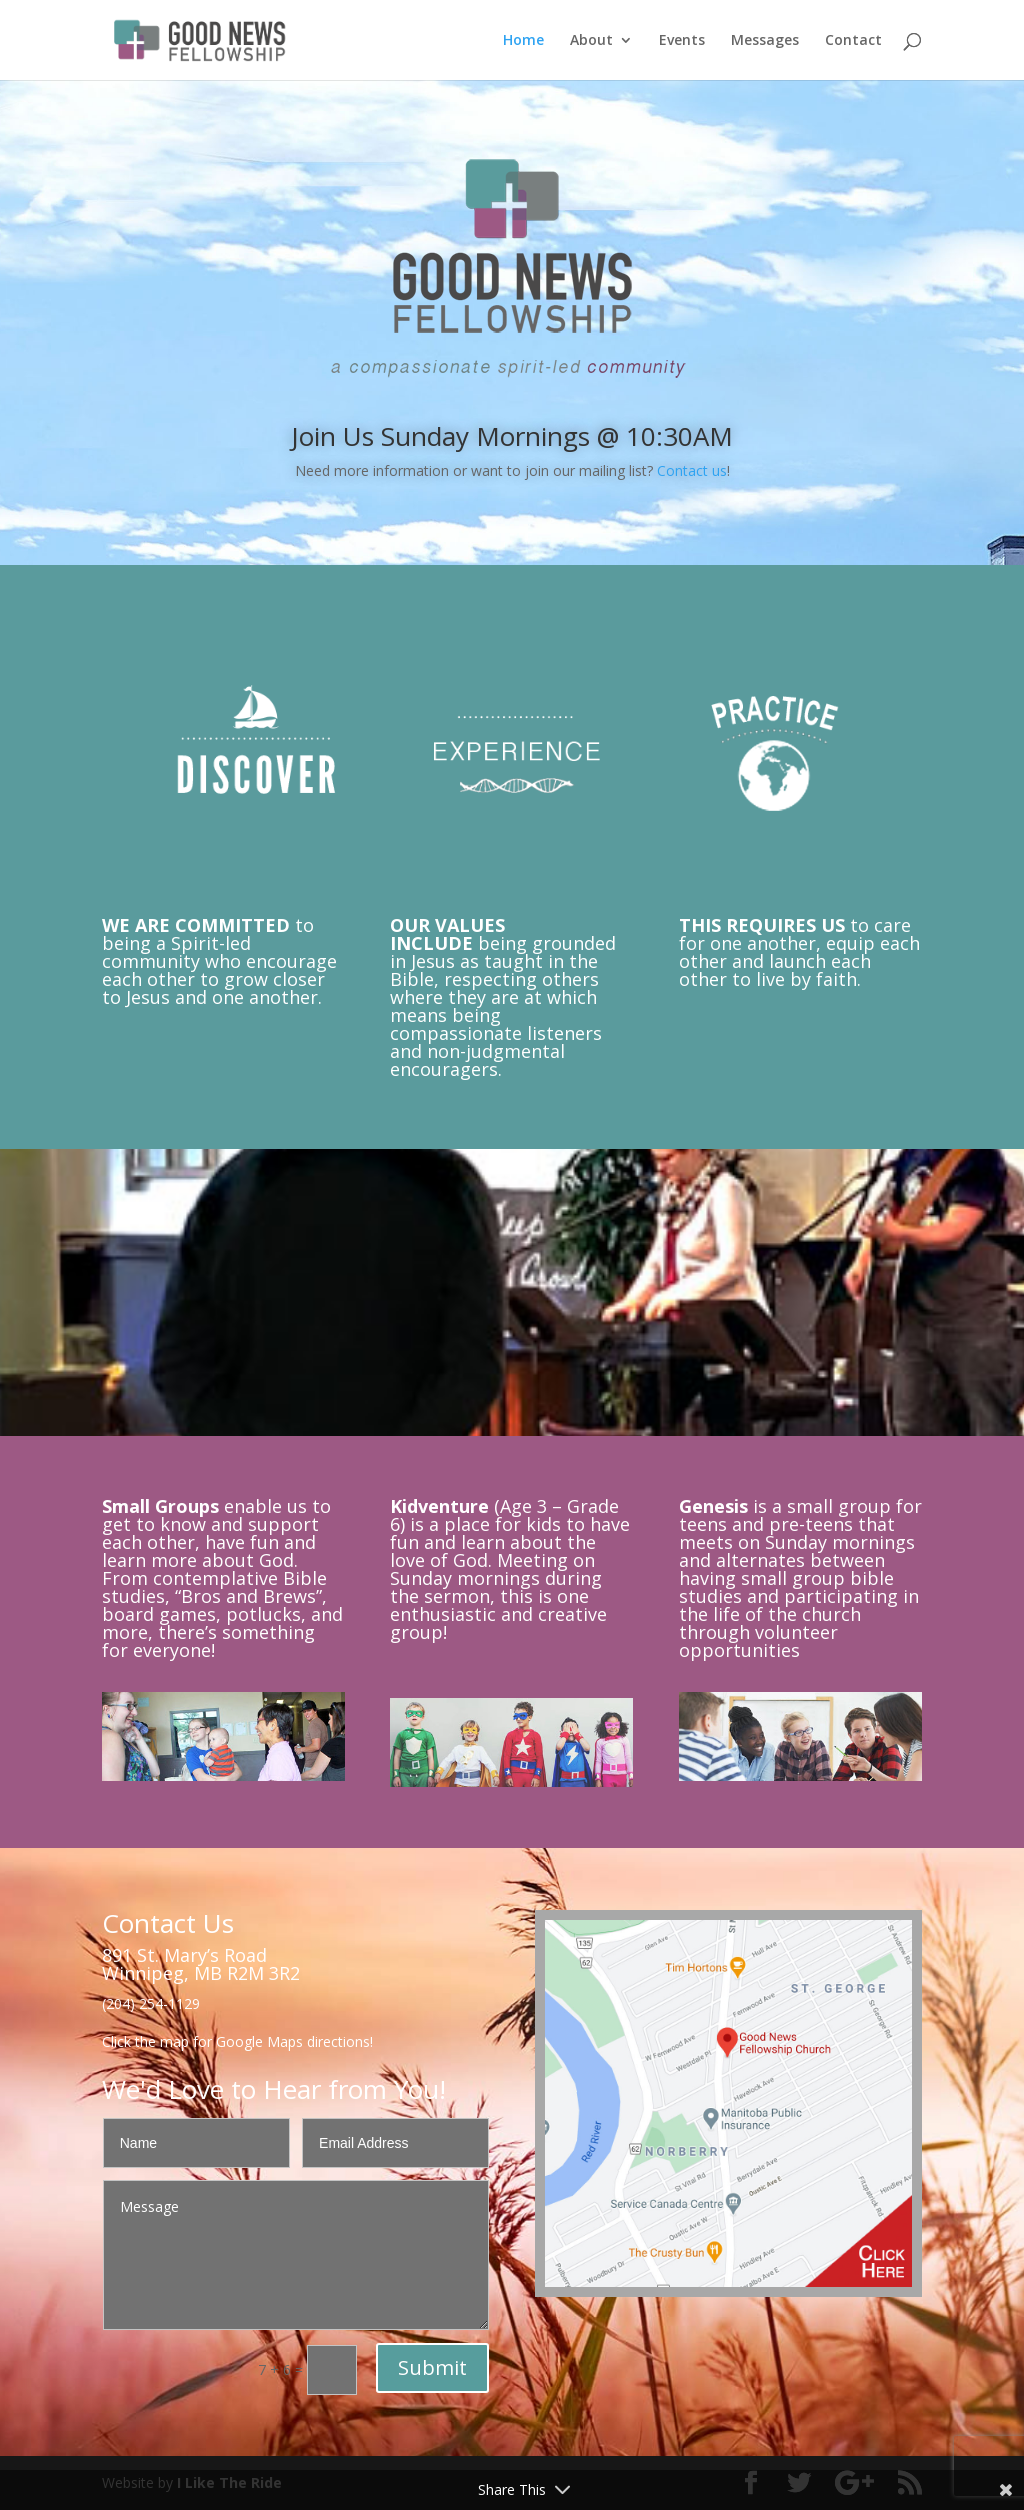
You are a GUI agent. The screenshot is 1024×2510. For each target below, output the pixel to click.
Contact (853, 41)
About (591, 41)
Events (682, 41)
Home (523, 41)
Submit (432, 2367)
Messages (765, 41)
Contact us (692, 470)
